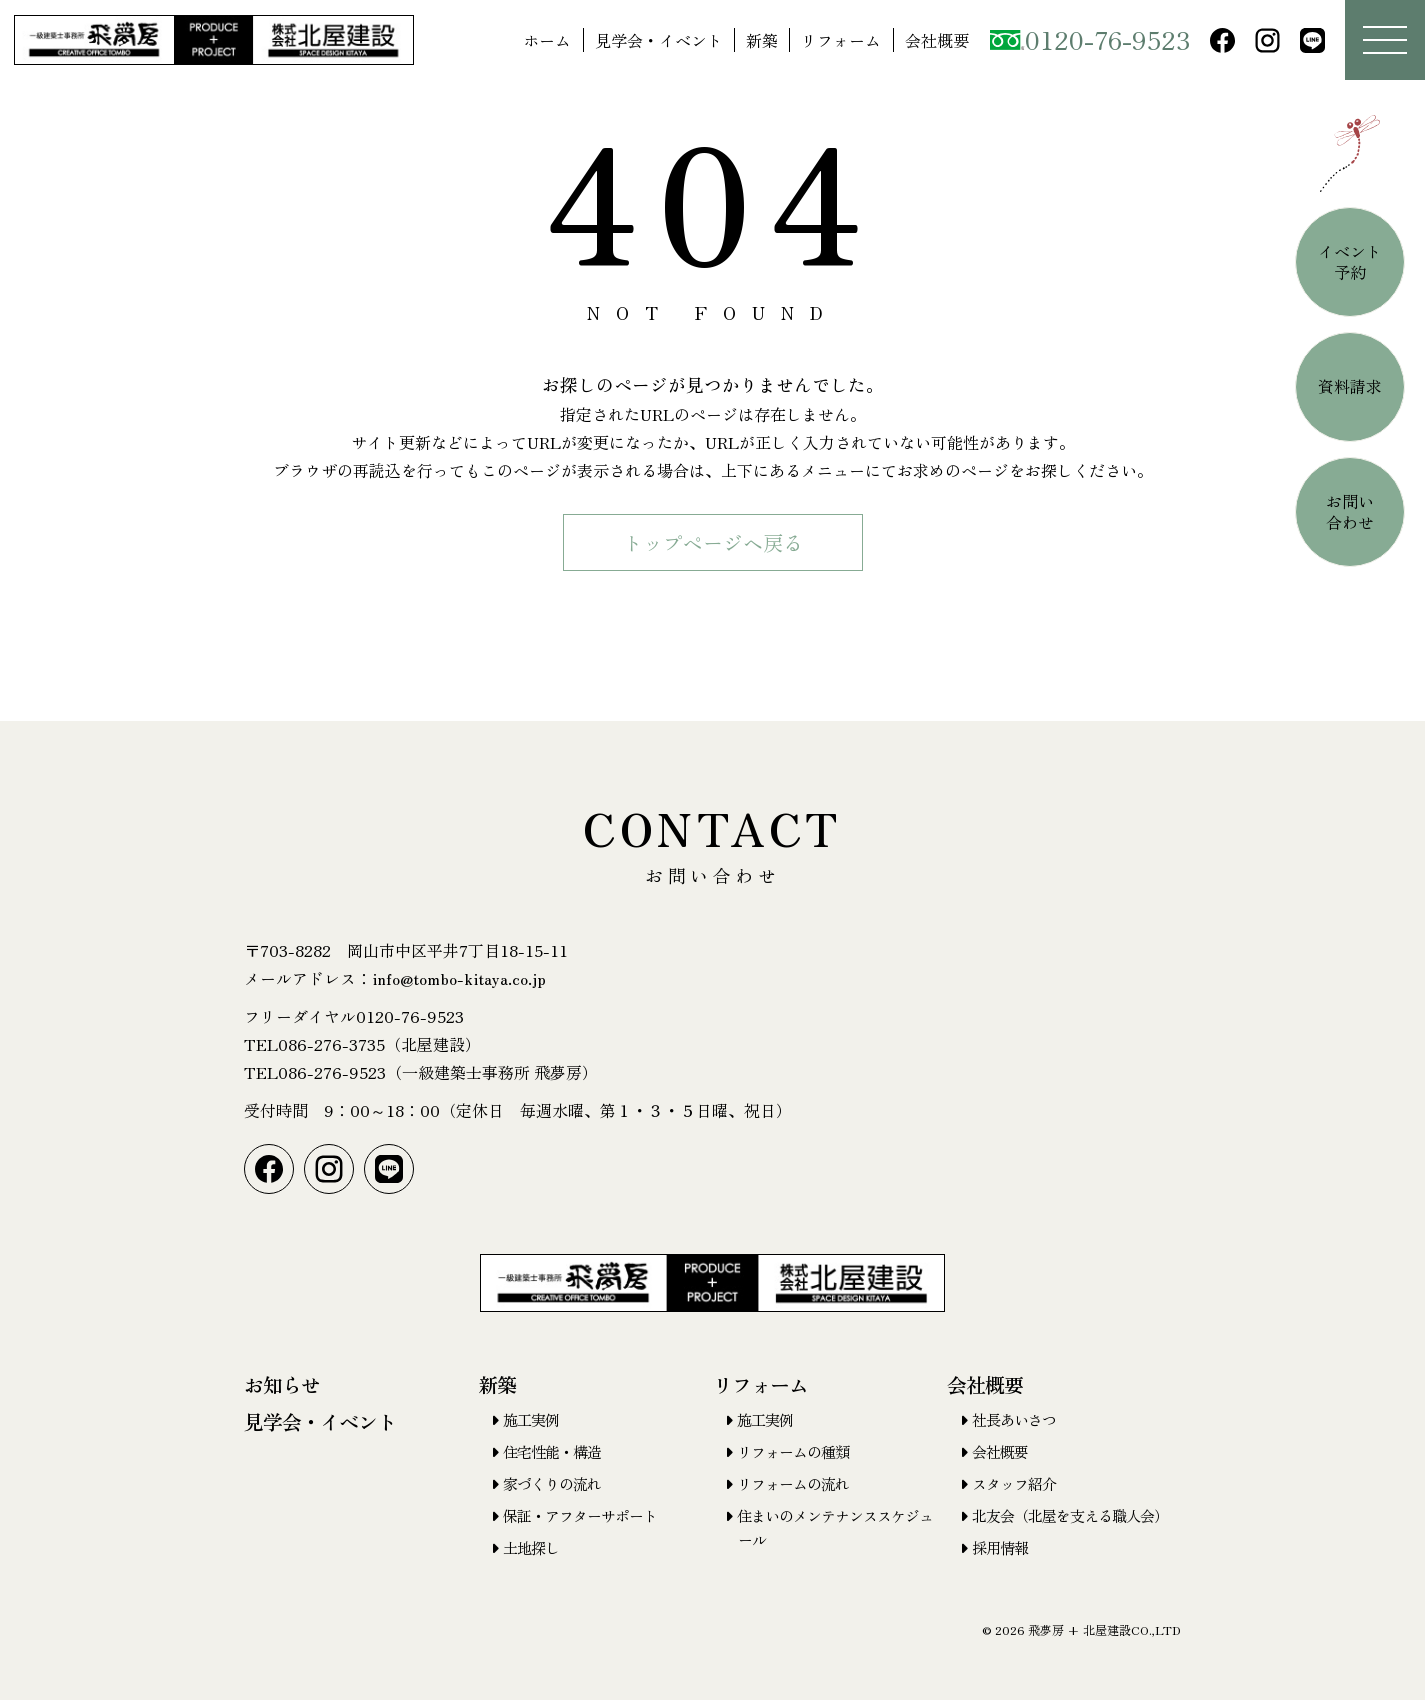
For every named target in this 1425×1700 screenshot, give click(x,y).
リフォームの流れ (793, 1483)
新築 (762, 40)
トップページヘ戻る (713, 542)
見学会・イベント (659, 40)
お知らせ (282, 1384)
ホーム (547, 40)
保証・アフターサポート (580, 1515)
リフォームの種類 (793, 1451)
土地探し (531, 1547)
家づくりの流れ (552, 1483)
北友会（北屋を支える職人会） (1070, 1515)
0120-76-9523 (1090, 39)
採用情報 (1000, 1547)
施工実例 (531, 1419)
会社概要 (937, 40)
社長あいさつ (1014, 1419)
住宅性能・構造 (552, 1451)
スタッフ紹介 (1014, 1483)
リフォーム (841, 40)
